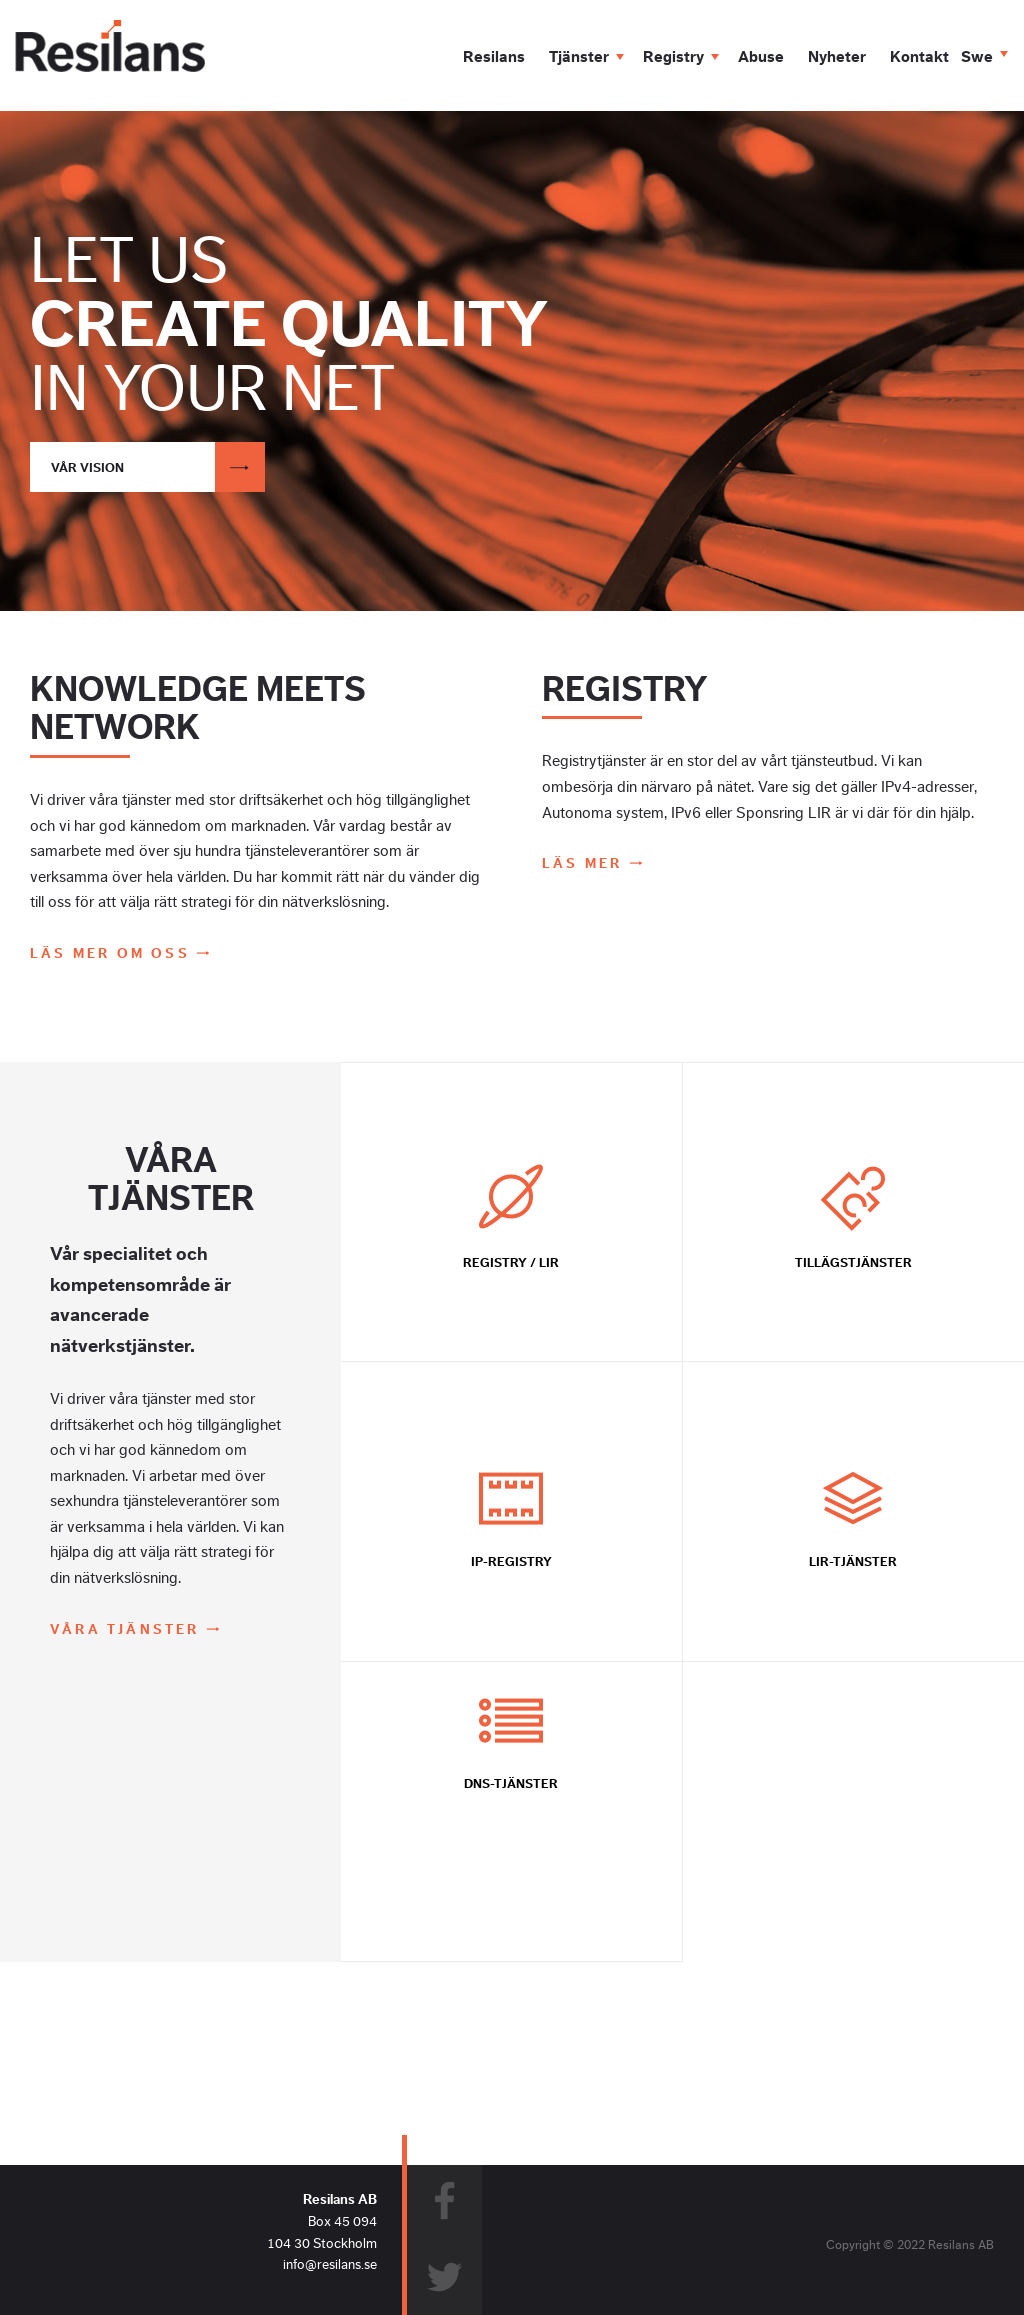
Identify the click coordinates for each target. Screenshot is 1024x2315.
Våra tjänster (128, 1629)
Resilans (494, 57)
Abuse (761, 57)
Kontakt (919, 57)
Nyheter (837, 57)
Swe (977, 57)
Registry (673, 57)
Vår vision (158, 467)
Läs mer (585, 863)
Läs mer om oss (113, 953)
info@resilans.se (330, 2265)
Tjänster (579, 57)
